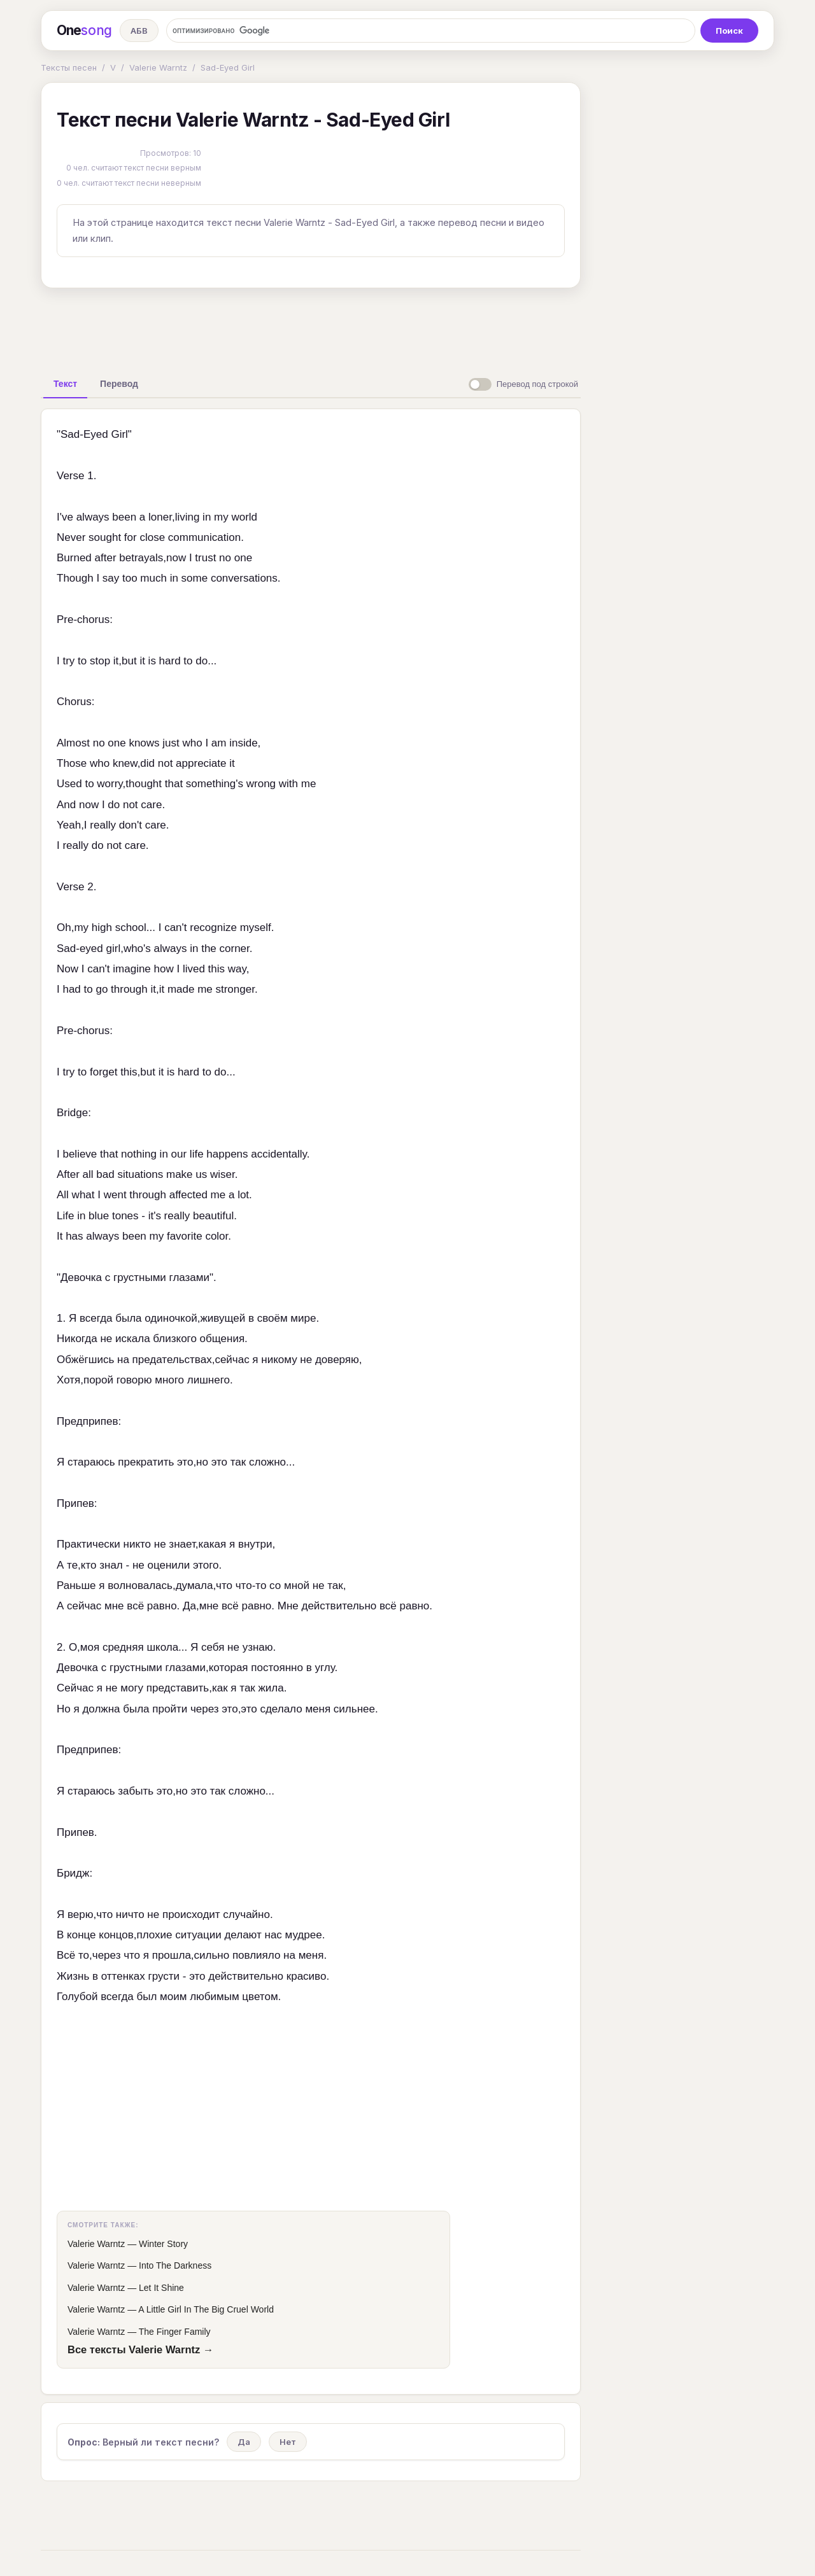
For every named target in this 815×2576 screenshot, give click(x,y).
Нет (288, 2442)
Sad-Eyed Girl (228, 67)
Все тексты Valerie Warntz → (140, 2349)
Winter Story (163, 2244)
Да (243, 2442)
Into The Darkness (175, 2265)
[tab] (65, 383)
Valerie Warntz (158, 67)
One (84, 30)
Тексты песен (69, 67)
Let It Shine (161, 2288)
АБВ (139, 30)
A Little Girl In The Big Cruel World (206, 2309)
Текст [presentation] (65, 384)
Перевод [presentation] (119, 384)
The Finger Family (175, 2332)
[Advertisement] (310, 327)
